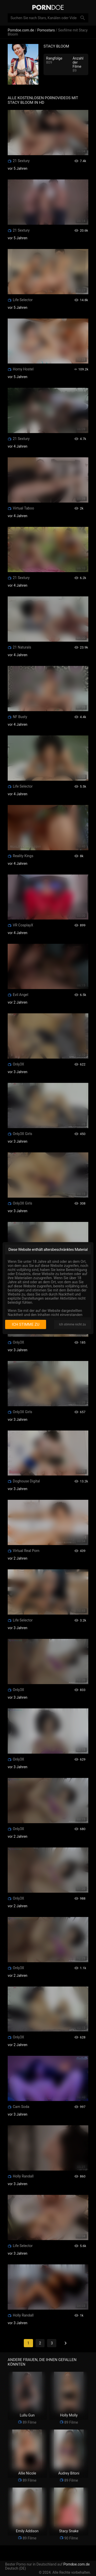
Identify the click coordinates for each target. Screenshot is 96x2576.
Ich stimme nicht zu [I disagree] (72, 1324)
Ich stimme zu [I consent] (25, 1324)
